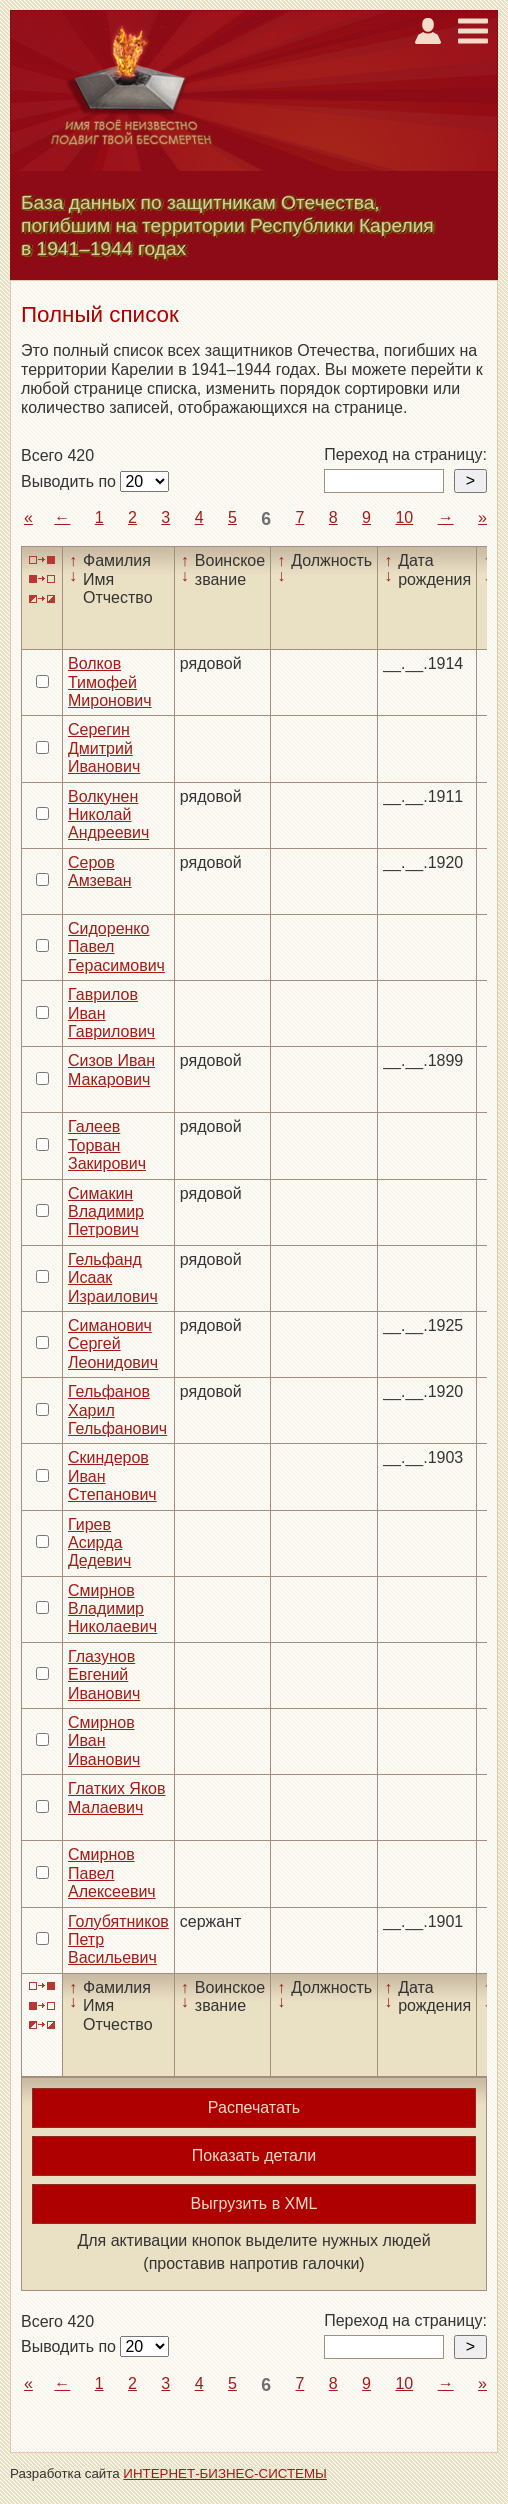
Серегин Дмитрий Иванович (104, 748)
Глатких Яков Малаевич (117, 1797)
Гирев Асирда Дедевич (99, 1543)
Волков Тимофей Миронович (110, 682)
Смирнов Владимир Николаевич (112, 1609)
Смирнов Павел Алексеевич (112, 1873)
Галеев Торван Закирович (107, 1145)
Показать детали (254, 2155)
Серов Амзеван (100, 871)
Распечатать (254, 2107)
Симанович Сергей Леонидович (113, 1344)
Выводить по (70, 481)
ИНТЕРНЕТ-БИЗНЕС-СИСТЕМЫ (225, 2473)
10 (404, 517)
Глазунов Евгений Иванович (104, 1675)
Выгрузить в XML (254, 2203)
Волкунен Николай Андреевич (108, 815)
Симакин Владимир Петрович (106, 1212)
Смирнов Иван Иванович (104, 1741)
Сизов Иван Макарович (111, 1069)
